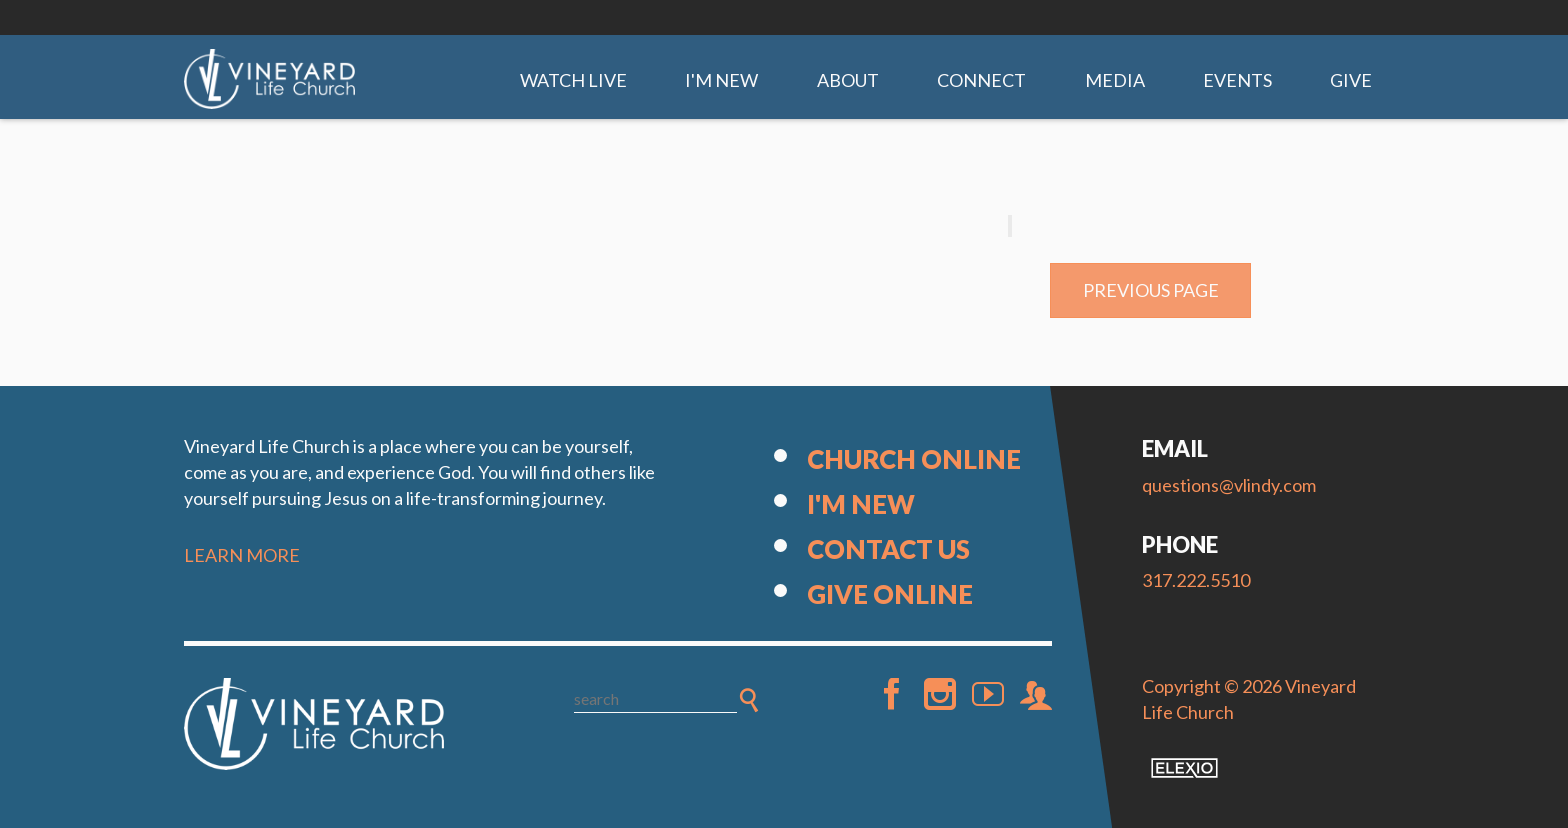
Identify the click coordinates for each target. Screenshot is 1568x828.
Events (1237, 80)
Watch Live (573, 80)
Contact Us (888, 549)
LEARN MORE (242, 555)
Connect (981, 80)
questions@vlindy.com (1229, 485)
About (848, 80)
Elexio (1184, 768)
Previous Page (1151, 290)
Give (1351, 80)
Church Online (914, 459)
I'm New (721, 80)
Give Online (890, 594)
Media (1115, 80)
